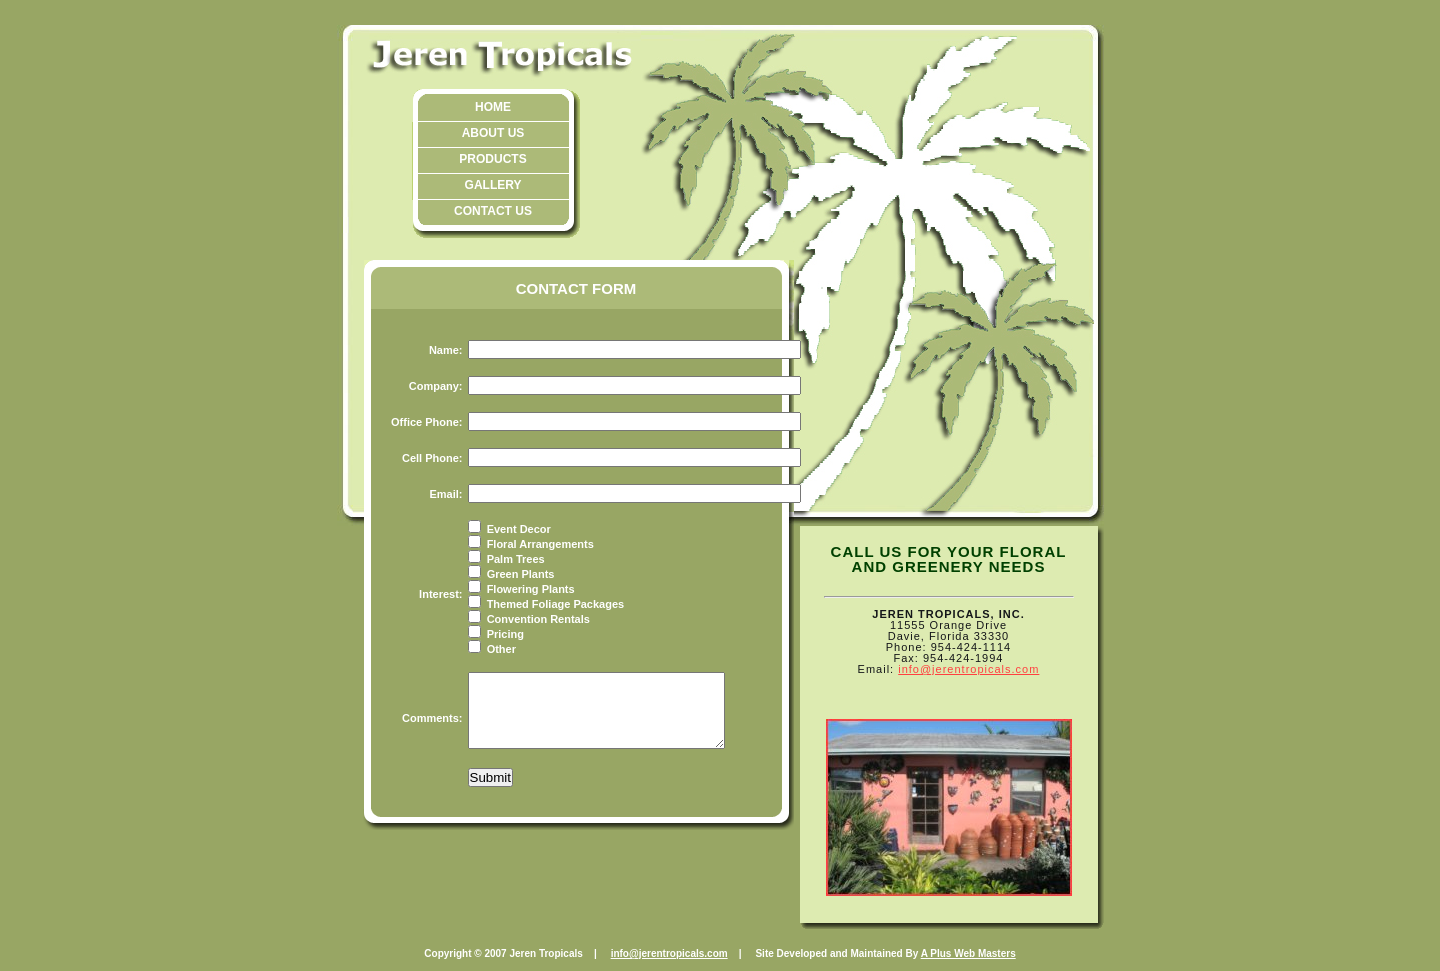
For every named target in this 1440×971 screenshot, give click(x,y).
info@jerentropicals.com (968, 669)
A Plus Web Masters (968, 953)
